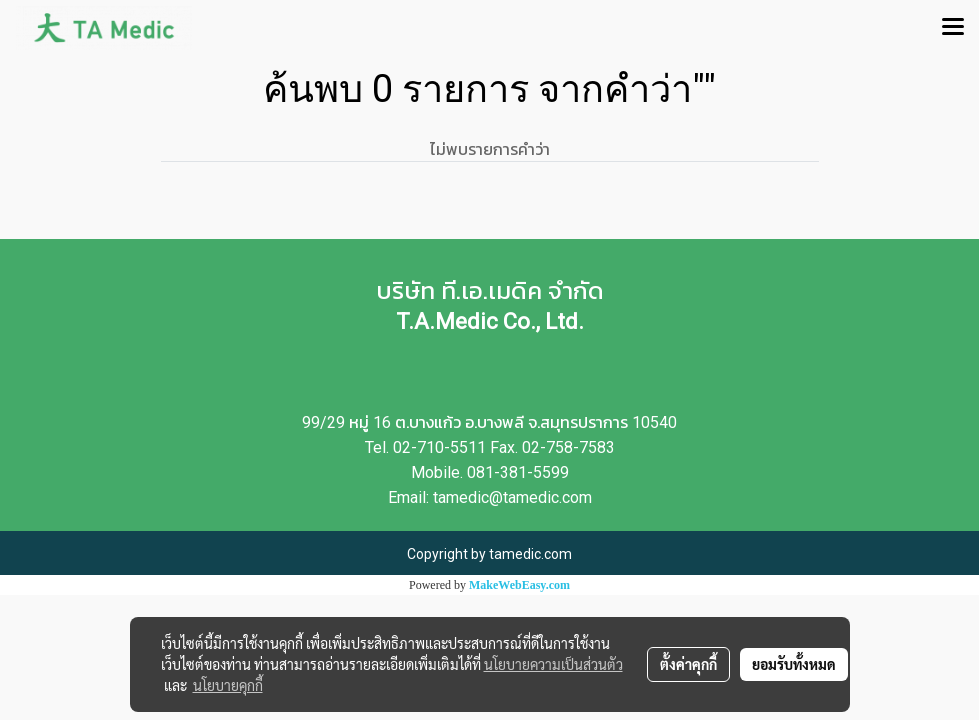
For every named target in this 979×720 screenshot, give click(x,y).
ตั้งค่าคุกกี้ (688, 664)
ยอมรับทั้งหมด (794, 664)
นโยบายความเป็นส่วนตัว (553, 664)
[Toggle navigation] (953, 28)
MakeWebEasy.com (519, 585)
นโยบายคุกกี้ (228, 685)
